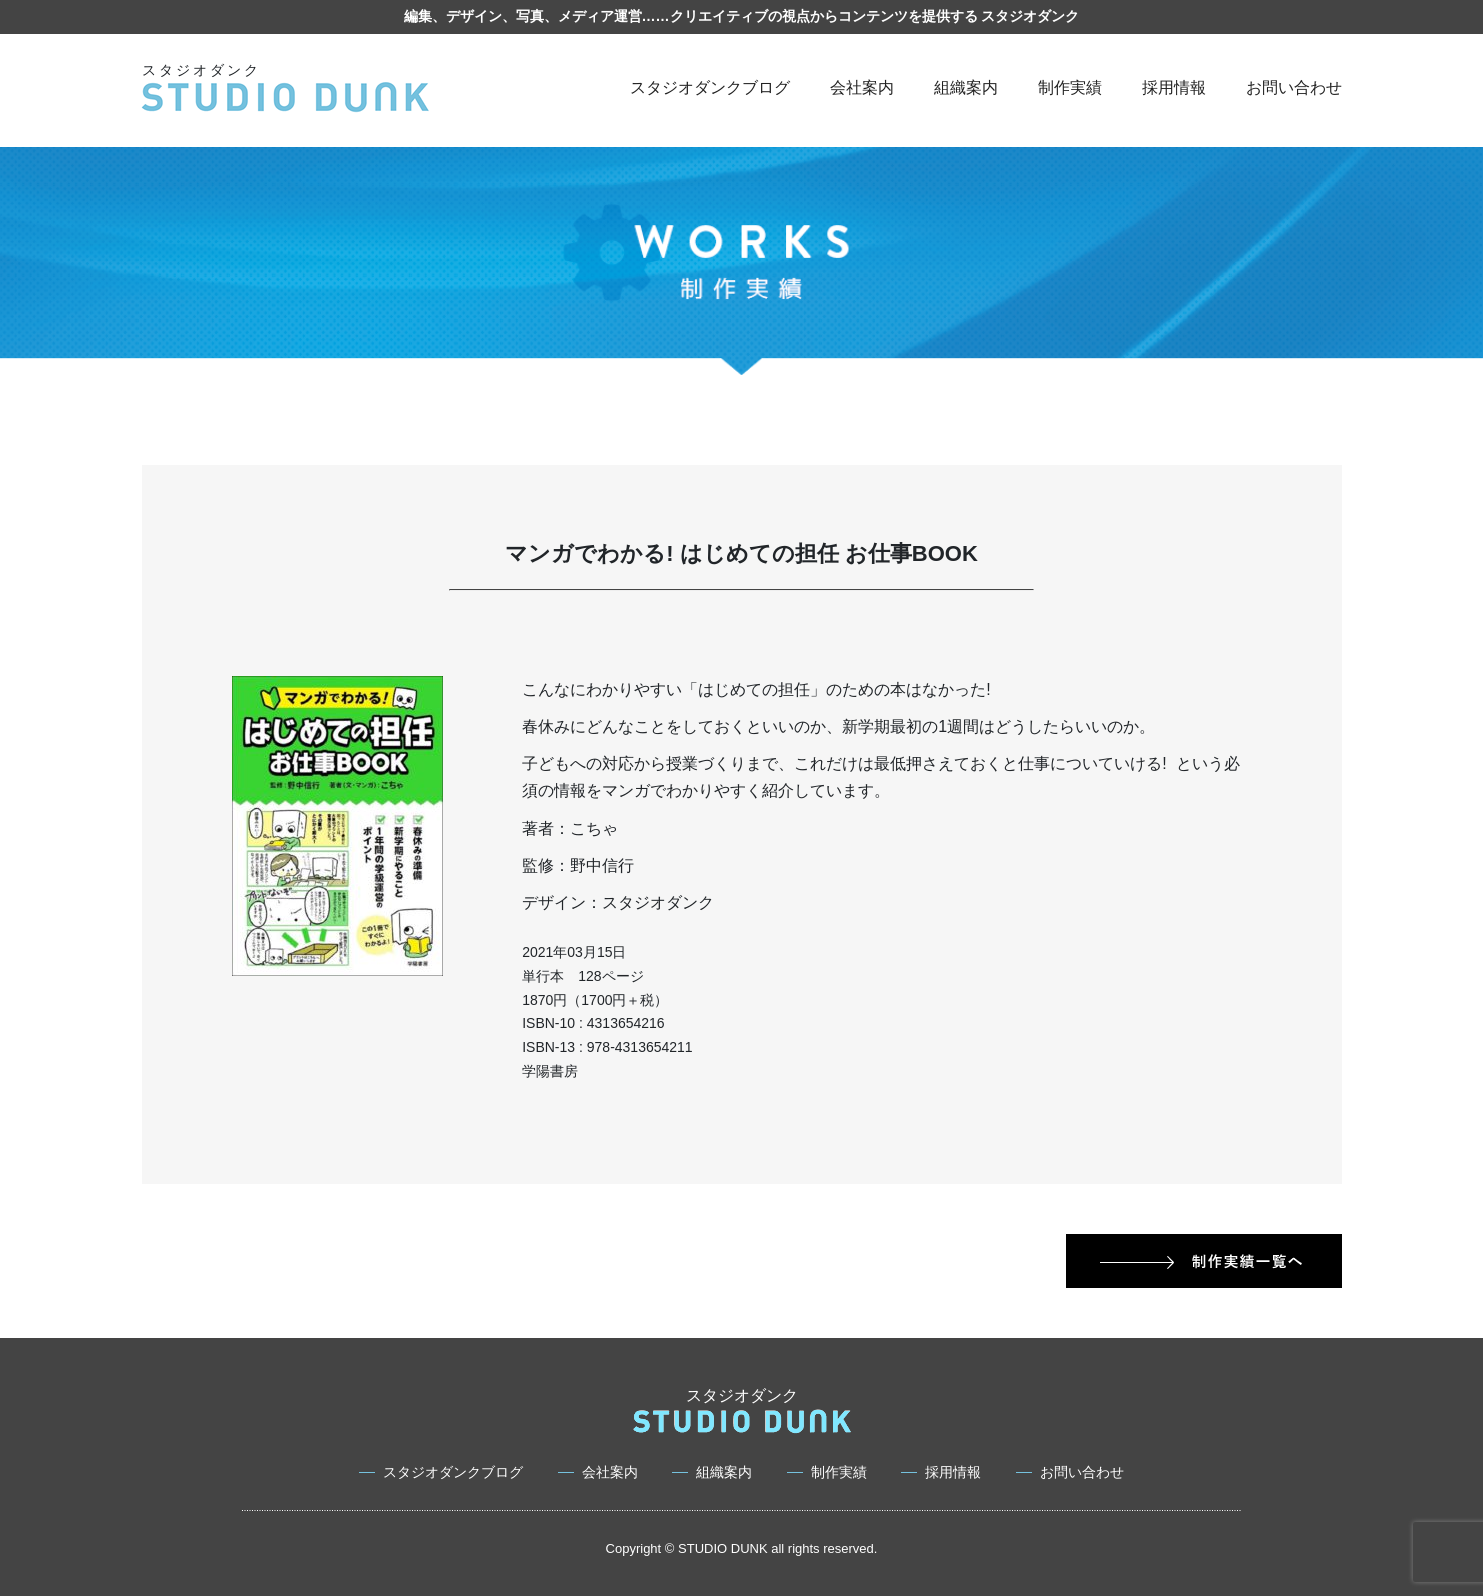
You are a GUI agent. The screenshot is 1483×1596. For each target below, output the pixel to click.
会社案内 (862, 87)
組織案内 (966, 87)
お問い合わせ (1294, 87)
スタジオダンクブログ (710, 87)
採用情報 (1174, 87)
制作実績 (1070, 87)
